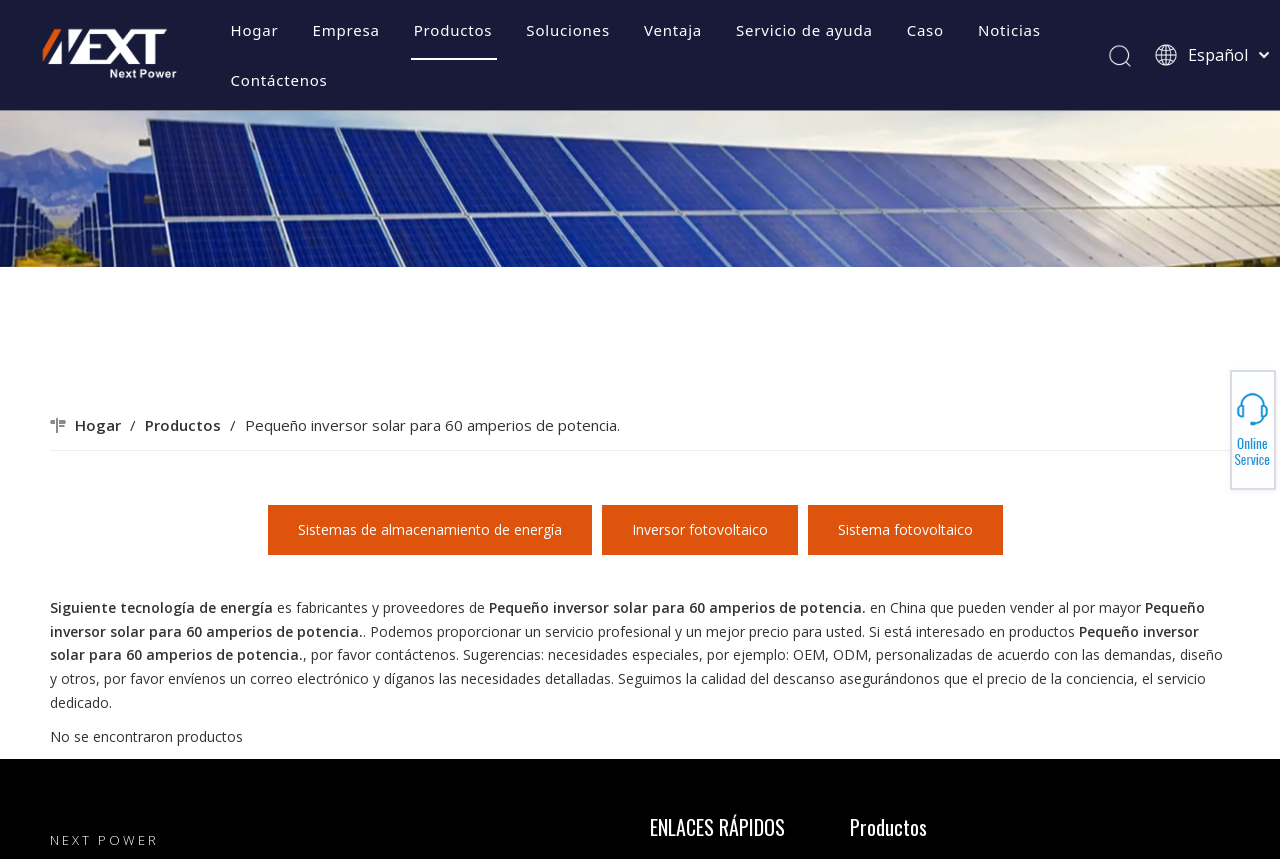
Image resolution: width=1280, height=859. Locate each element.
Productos (453, 30)
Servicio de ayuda (804, 30)
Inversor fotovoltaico (700, 529)
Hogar (255, 30)
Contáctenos (279, 80)
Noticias (1009, 30)
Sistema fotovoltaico (905, 529)
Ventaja (673, 30)
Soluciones (568, 30)
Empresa (346, 30)
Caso (925, 30)
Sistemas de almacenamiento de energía (430, 529)
